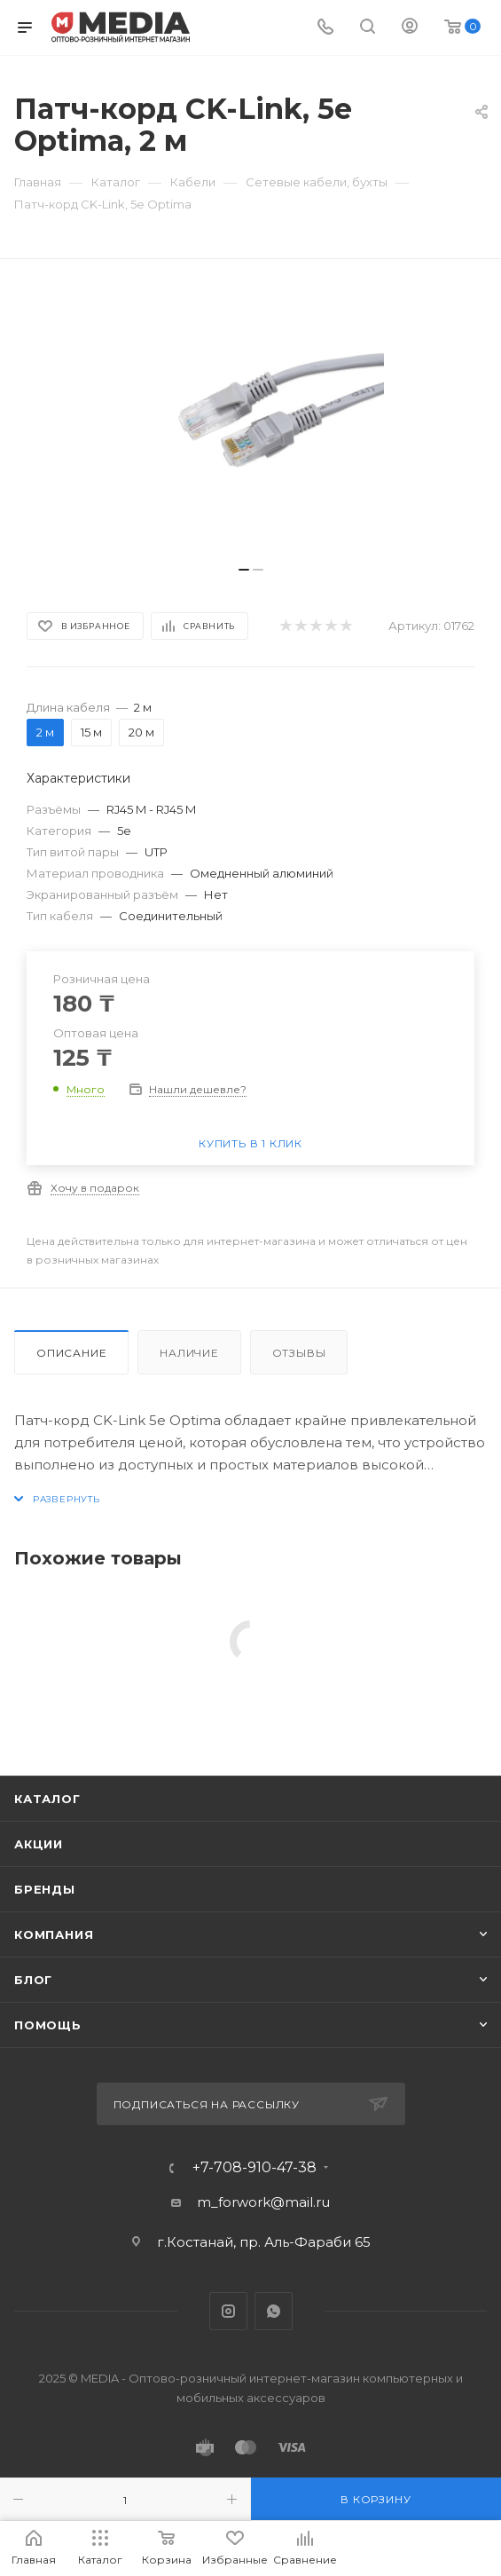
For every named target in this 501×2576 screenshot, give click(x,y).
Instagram (228, 2311)
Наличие (189, 1352)
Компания (53, 1934)
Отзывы (299, 1352)
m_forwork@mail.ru (263, 2202)
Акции (38, 1844)
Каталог (47, 1799)
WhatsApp (273, 2311)
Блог (33, 1980)
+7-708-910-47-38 (254, 2168)
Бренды (44, 1889)
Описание (71, 1352)
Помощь (48, 2025)
